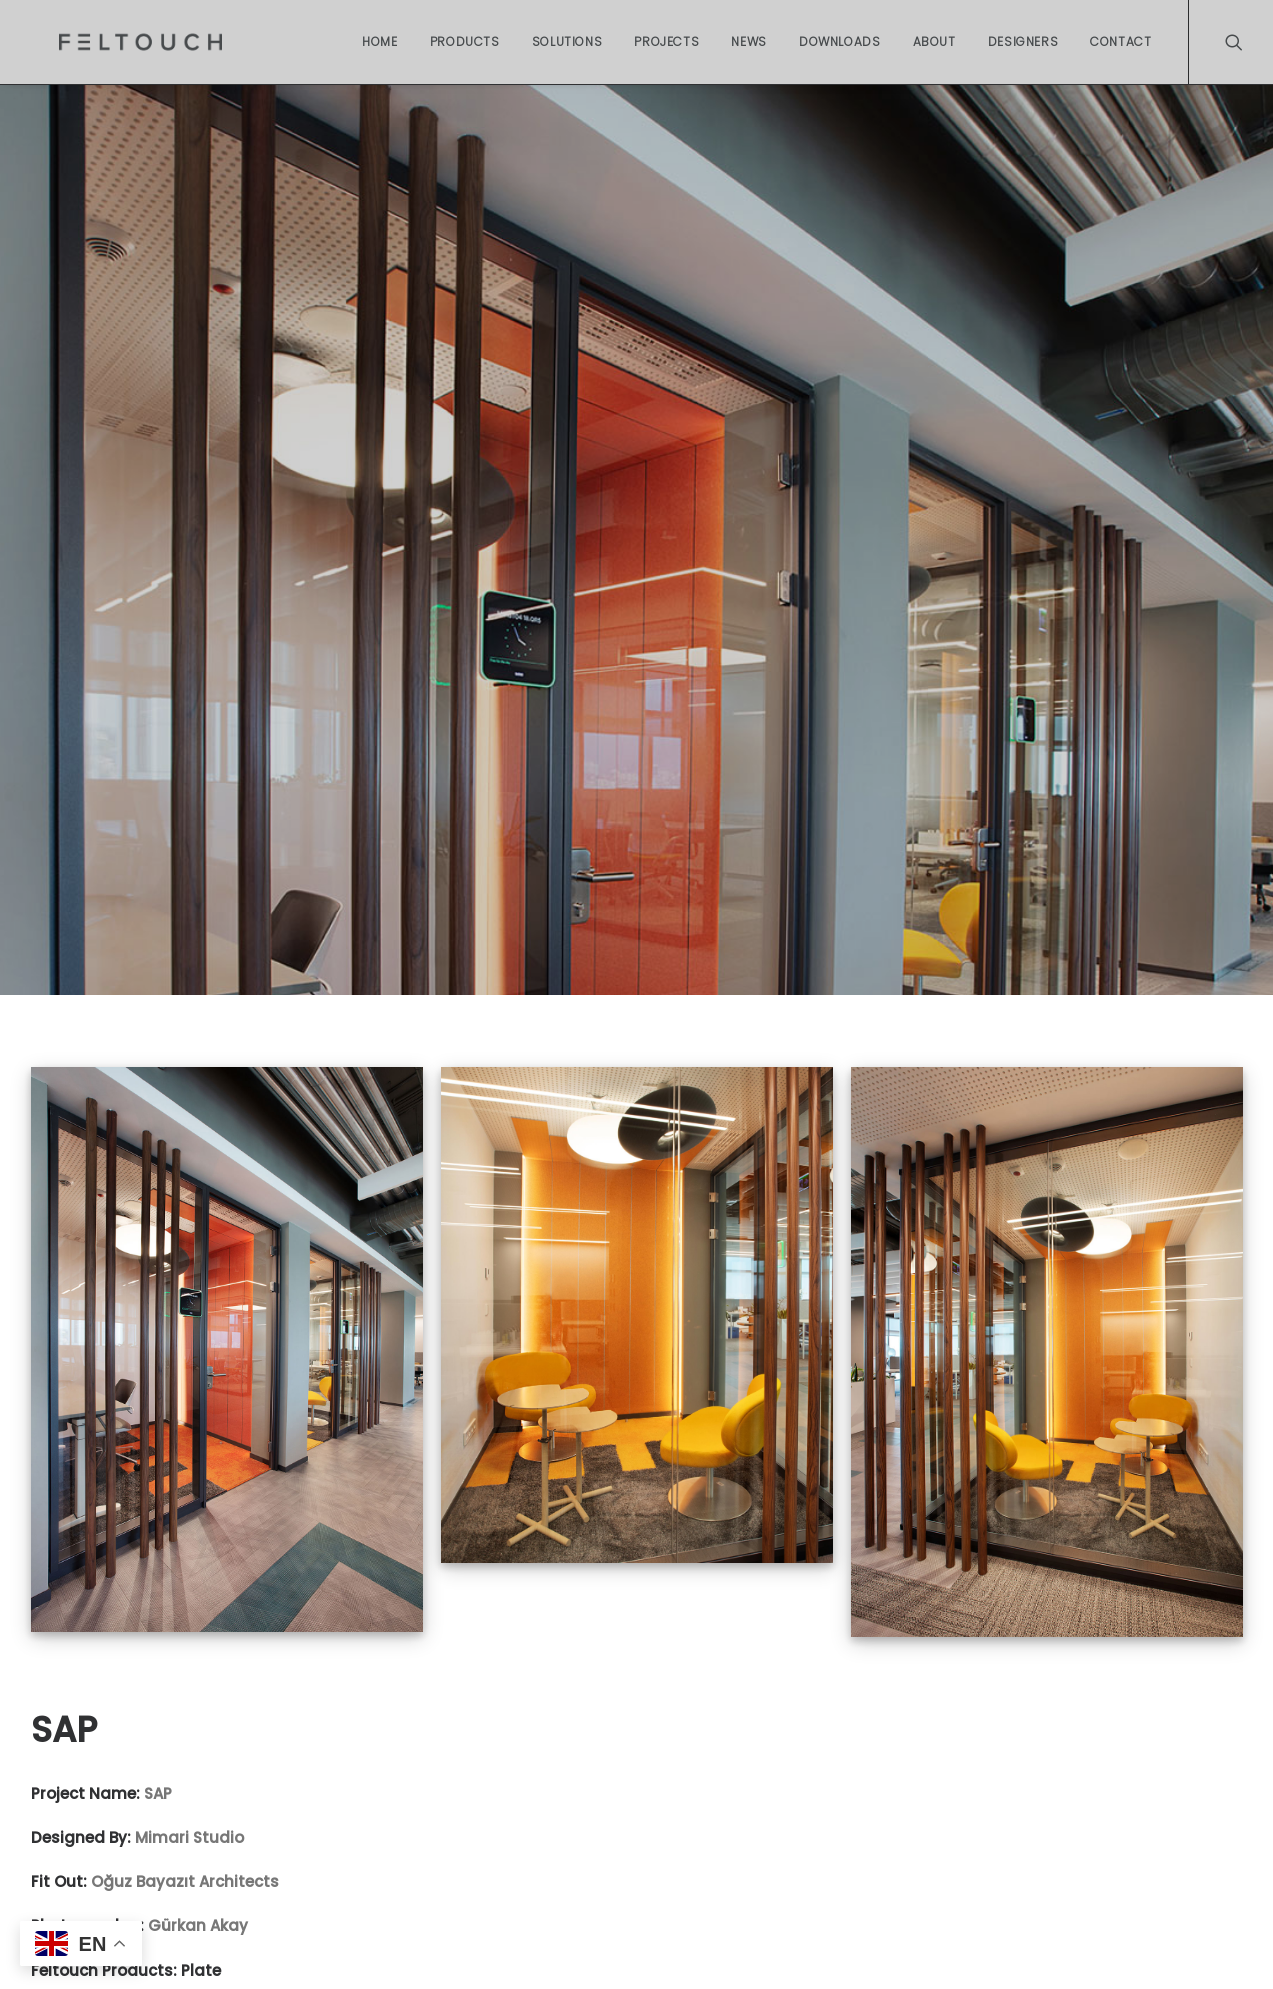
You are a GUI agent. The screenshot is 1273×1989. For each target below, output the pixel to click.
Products (465, 41)
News (748, 41)
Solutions (567, 41)
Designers (1023, 41)
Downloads (839, 41)
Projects (666, 41)
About (934, 41)
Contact (1120, 41)
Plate (201, 1959)
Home (379, 41)
